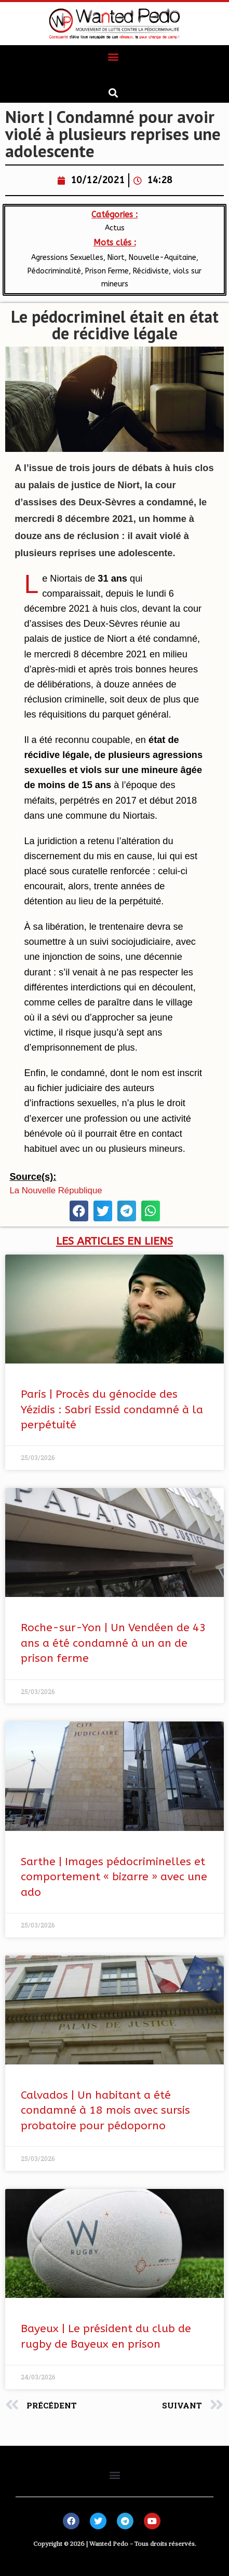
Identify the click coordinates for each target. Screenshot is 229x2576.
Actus (115, 228)
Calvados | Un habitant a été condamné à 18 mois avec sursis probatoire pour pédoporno (105, 2110)
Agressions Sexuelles (67, 257)
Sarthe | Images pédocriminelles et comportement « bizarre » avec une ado (114, 1877)
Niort (116, 257)
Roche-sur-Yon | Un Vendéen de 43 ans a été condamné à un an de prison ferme (113, 1643)
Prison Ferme (107, 271)
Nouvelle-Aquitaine (162, 257)
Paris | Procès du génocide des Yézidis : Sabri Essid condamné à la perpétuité (112, 1409)
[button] (113, 56)
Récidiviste (151, 271)
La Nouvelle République (55, 1190)
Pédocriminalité (54, 271)
